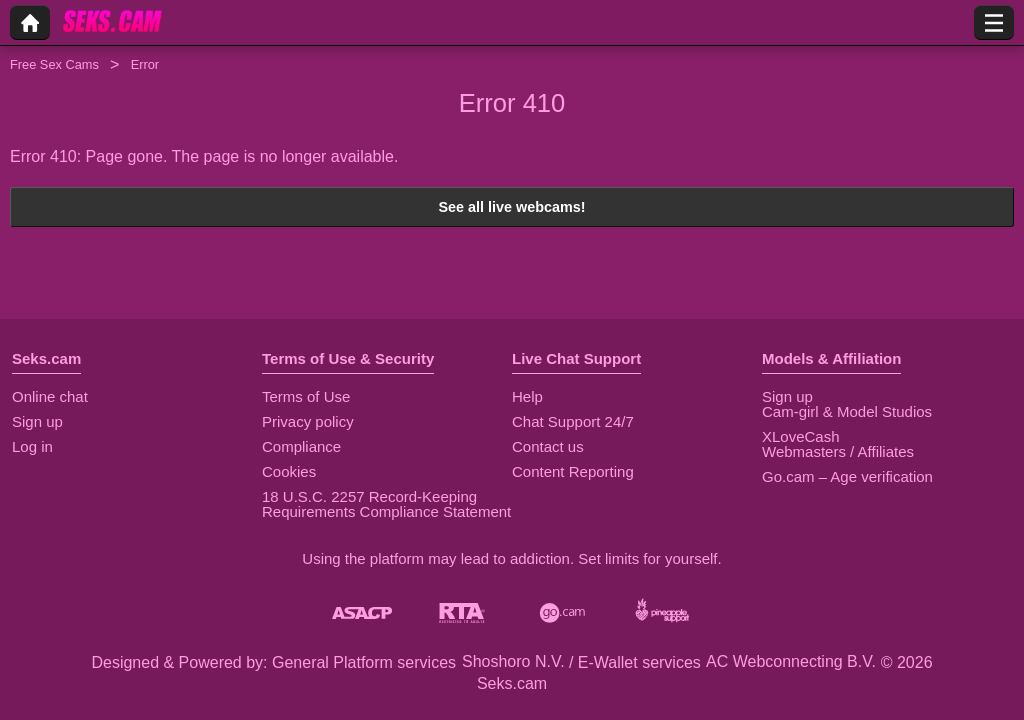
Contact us (548, 446)
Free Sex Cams (54, 64)
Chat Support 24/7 (573, 421)
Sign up (37, 421)
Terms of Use (306, 396)
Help (527, 396)
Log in (32, 446)
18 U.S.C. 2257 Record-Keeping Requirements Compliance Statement (386, 504)
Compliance (301, 446)
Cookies (289, 471)
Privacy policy (308, 421)
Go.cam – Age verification (847, 476)
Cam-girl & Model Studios (847, 411)
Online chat (50, 396)
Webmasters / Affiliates (838, 451)
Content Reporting (573, 471)
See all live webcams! (511, 207)
